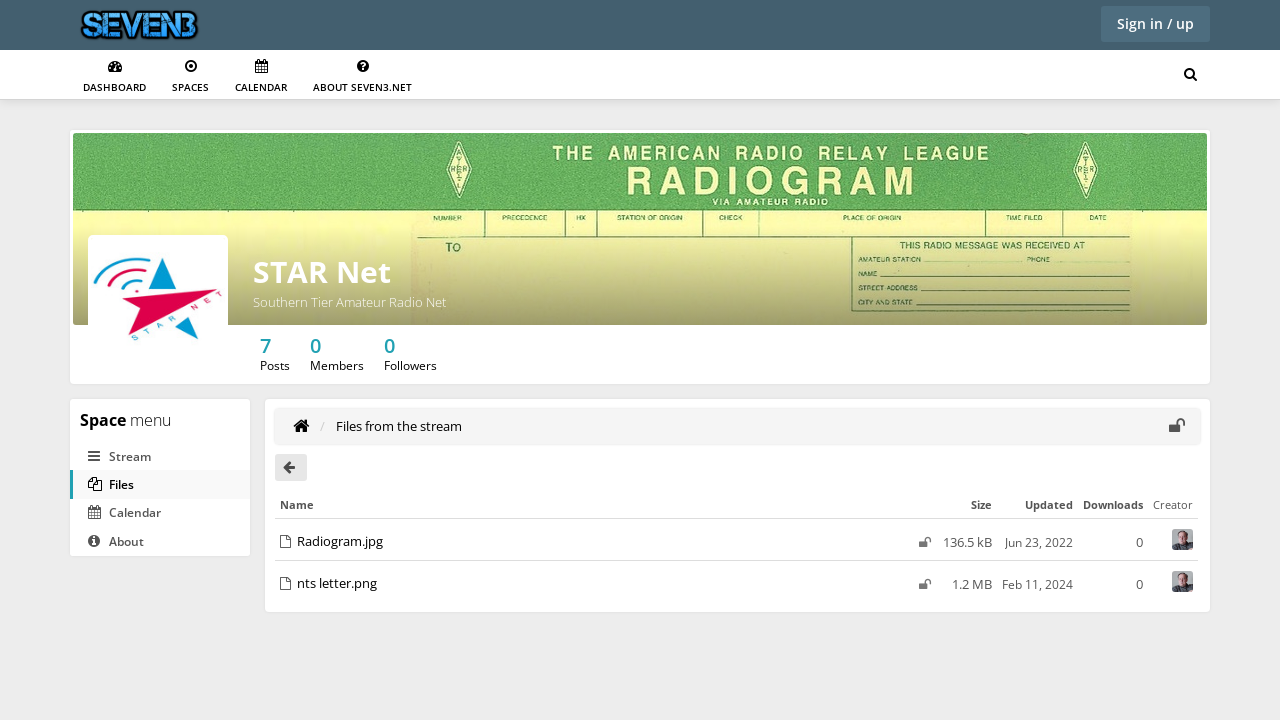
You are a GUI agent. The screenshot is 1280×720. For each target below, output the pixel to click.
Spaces (190, 76)
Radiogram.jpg (340, 541)
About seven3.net (362, 76)
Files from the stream (399, 426)
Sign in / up (1155, 23)
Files (111, 484)
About (116, 541)
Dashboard (114, 76)
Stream (119, 456)
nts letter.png (337, 583)
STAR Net (322, 271)
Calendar (261, 76)
